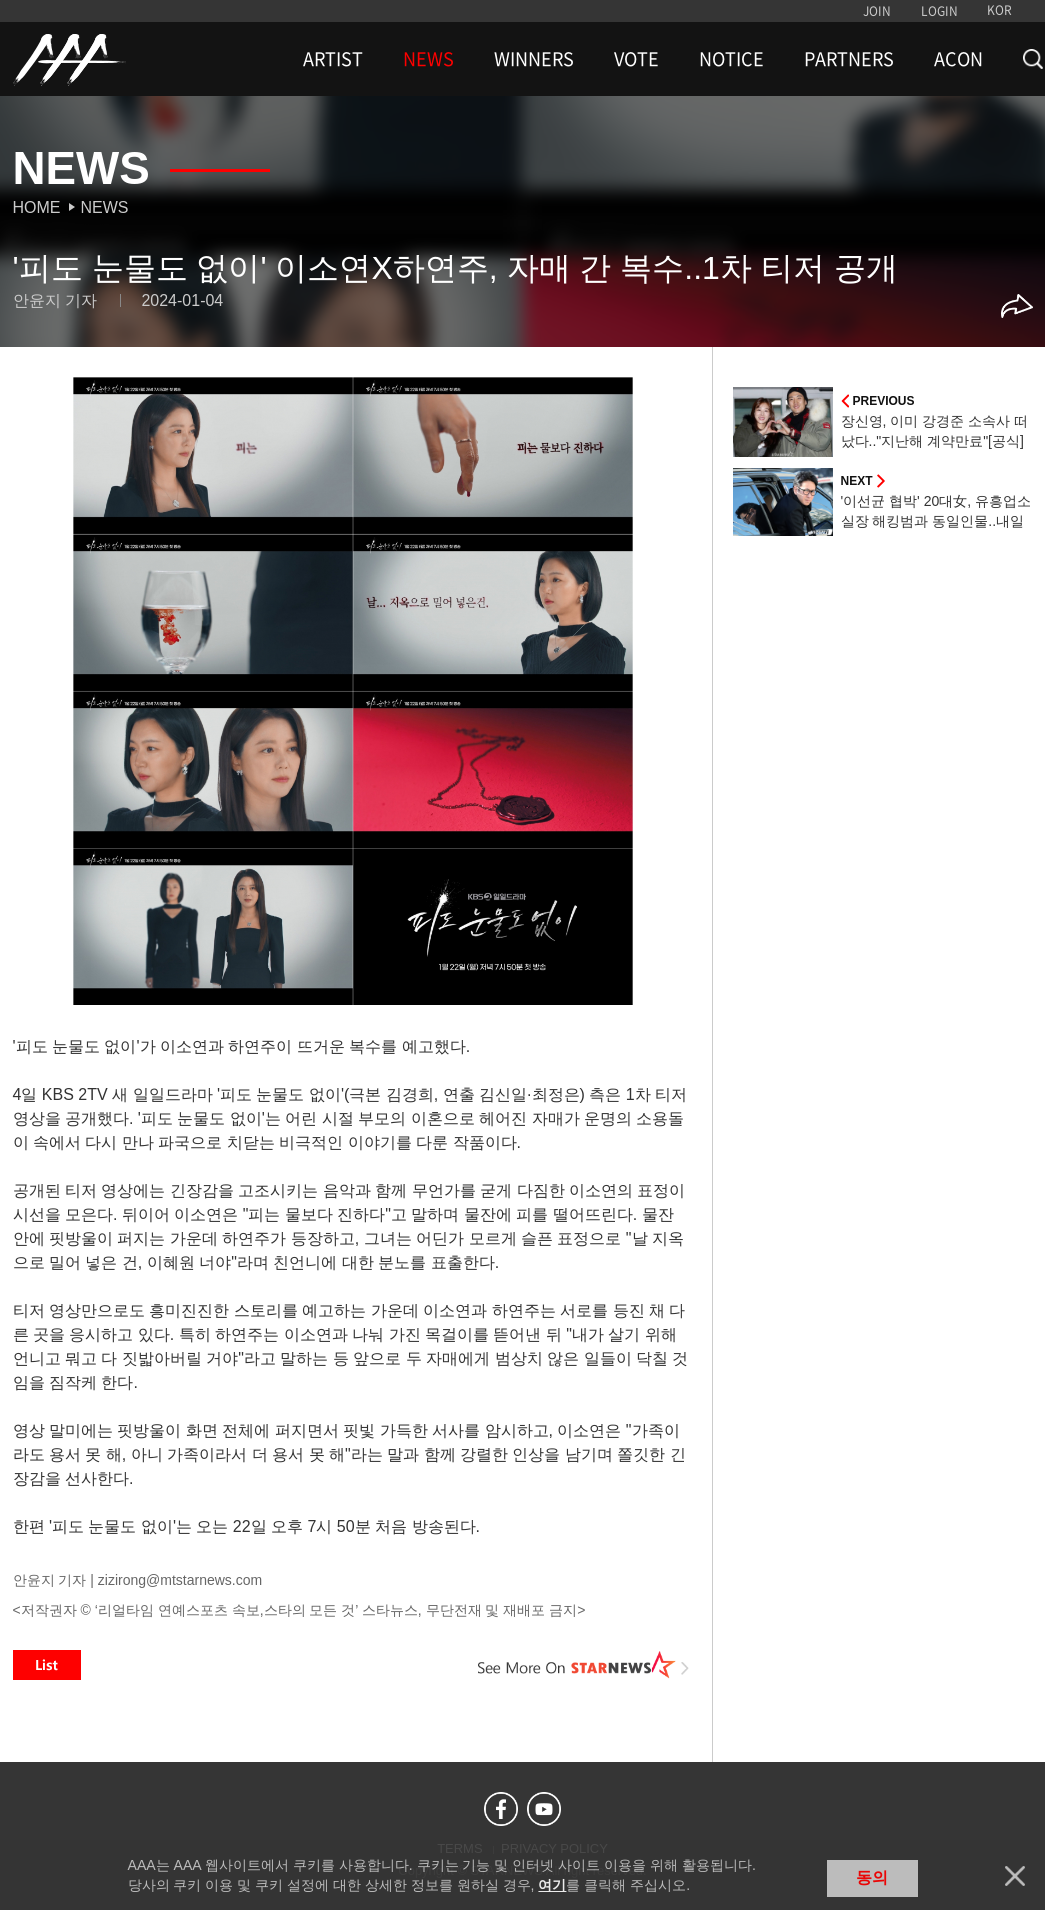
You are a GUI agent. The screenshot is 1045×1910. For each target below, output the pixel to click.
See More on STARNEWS (584, 1665)
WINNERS (534, 59)
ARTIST (333, 59)
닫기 (1015, 1876)
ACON (958, 59)
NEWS (428, 59)
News (105, 207)
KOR (999, 10)
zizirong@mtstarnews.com (180, 1580)
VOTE (636, 59)
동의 (872, 1877)
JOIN (877, 11)
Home (37, 207)
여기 (552, 1885)
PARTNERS (849, 59)
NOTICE (731, 59)
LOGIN (939, 11)
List (47, 1665)
